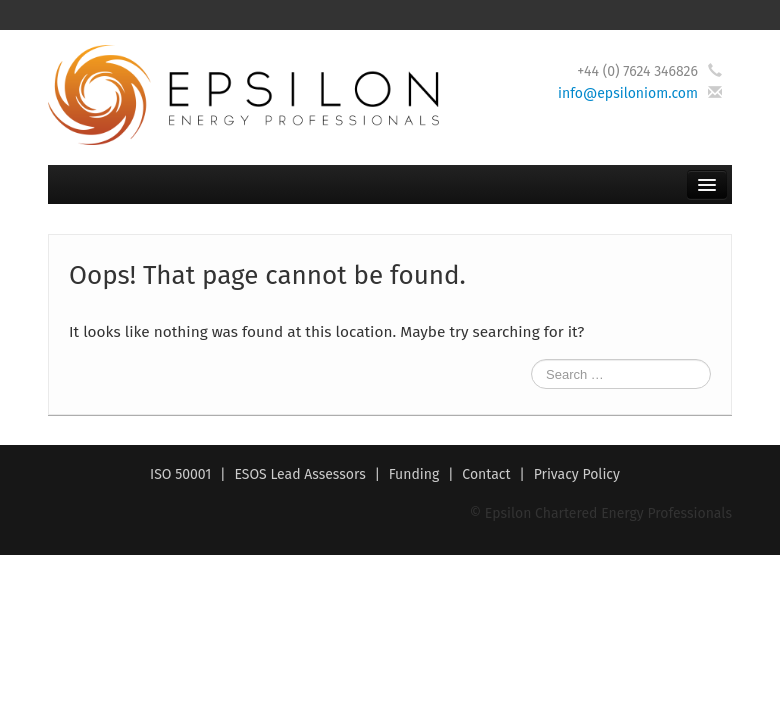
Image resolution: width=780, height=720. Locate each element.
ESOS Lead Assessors (299, 474)
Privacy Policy (577, 474)
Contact (486, 474)
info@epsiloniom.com (628, 93)
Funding (414, 474)
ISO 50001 (180, 474)
